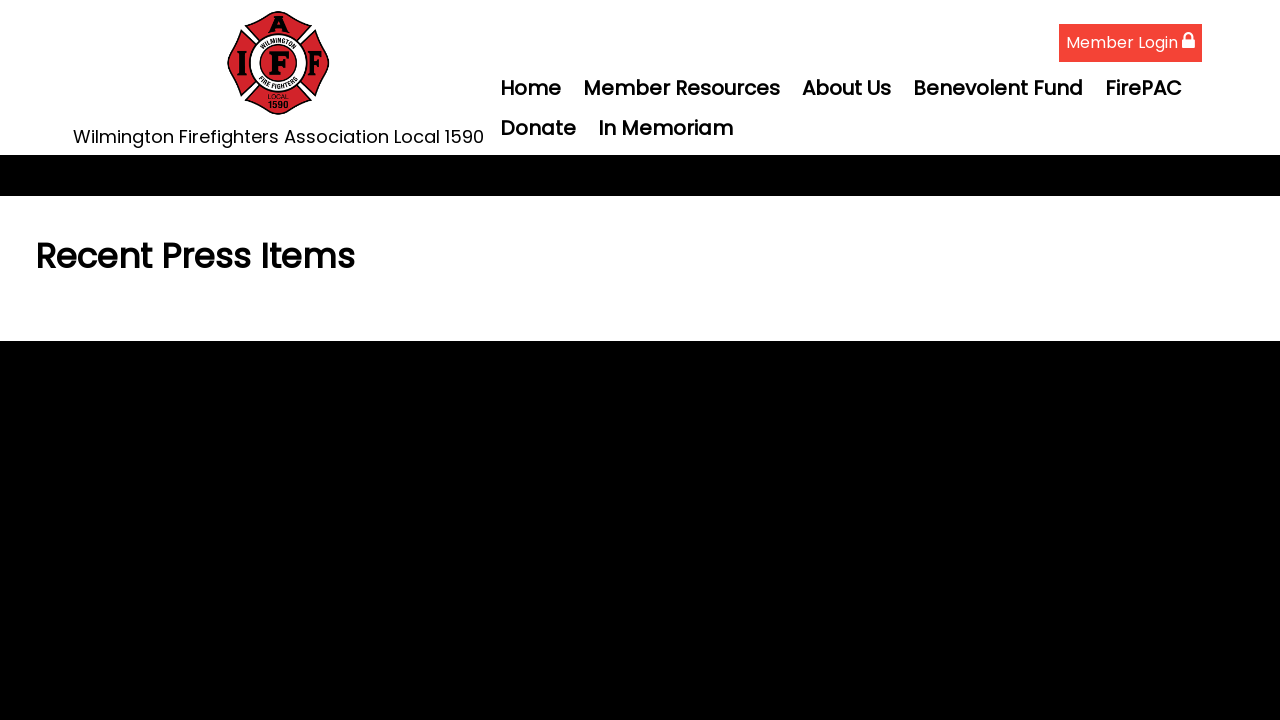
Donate (538, 128)
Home (530, 88)
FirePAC (1143, 88)
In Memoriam (665, 128)
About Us (846, 88)
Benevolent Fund (998, 88)
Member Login (1130, 42)
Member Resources (681, 88)
